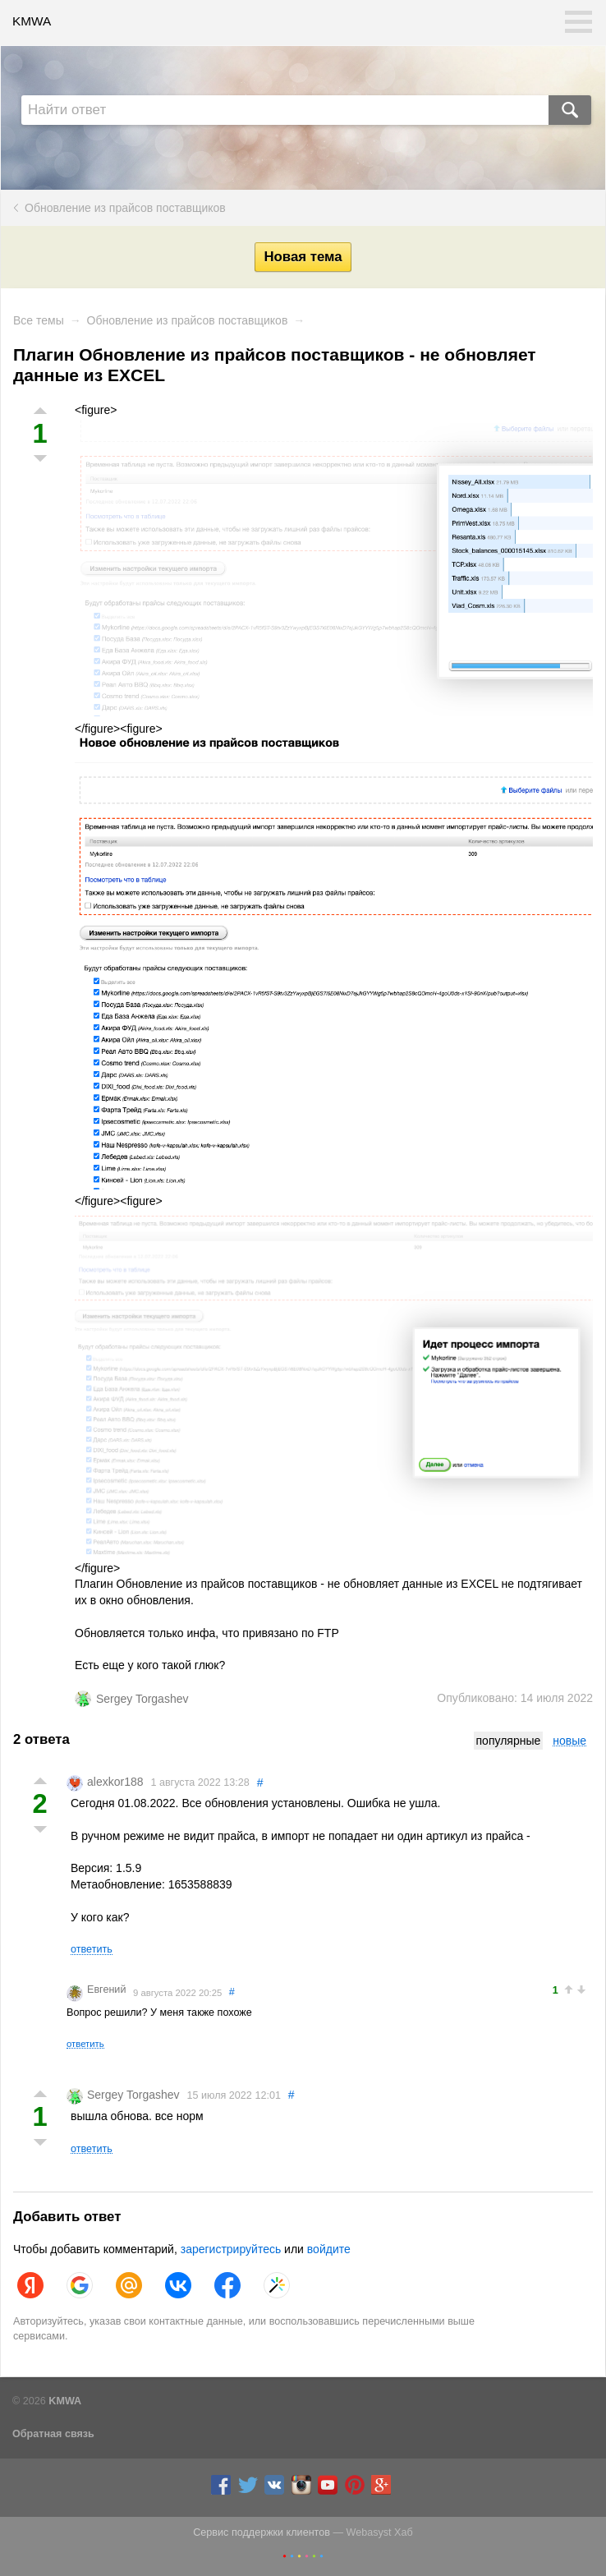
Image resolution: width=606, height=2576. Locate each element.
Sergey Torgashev (142, 1698)
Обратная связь (53, 2434)
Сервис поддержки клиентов (261, 2532)
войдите (329, 2249)
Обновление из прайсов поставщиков (125, 207)
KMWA (31, 21)
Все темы (38, 320)
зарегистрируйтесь (231, 2249)
